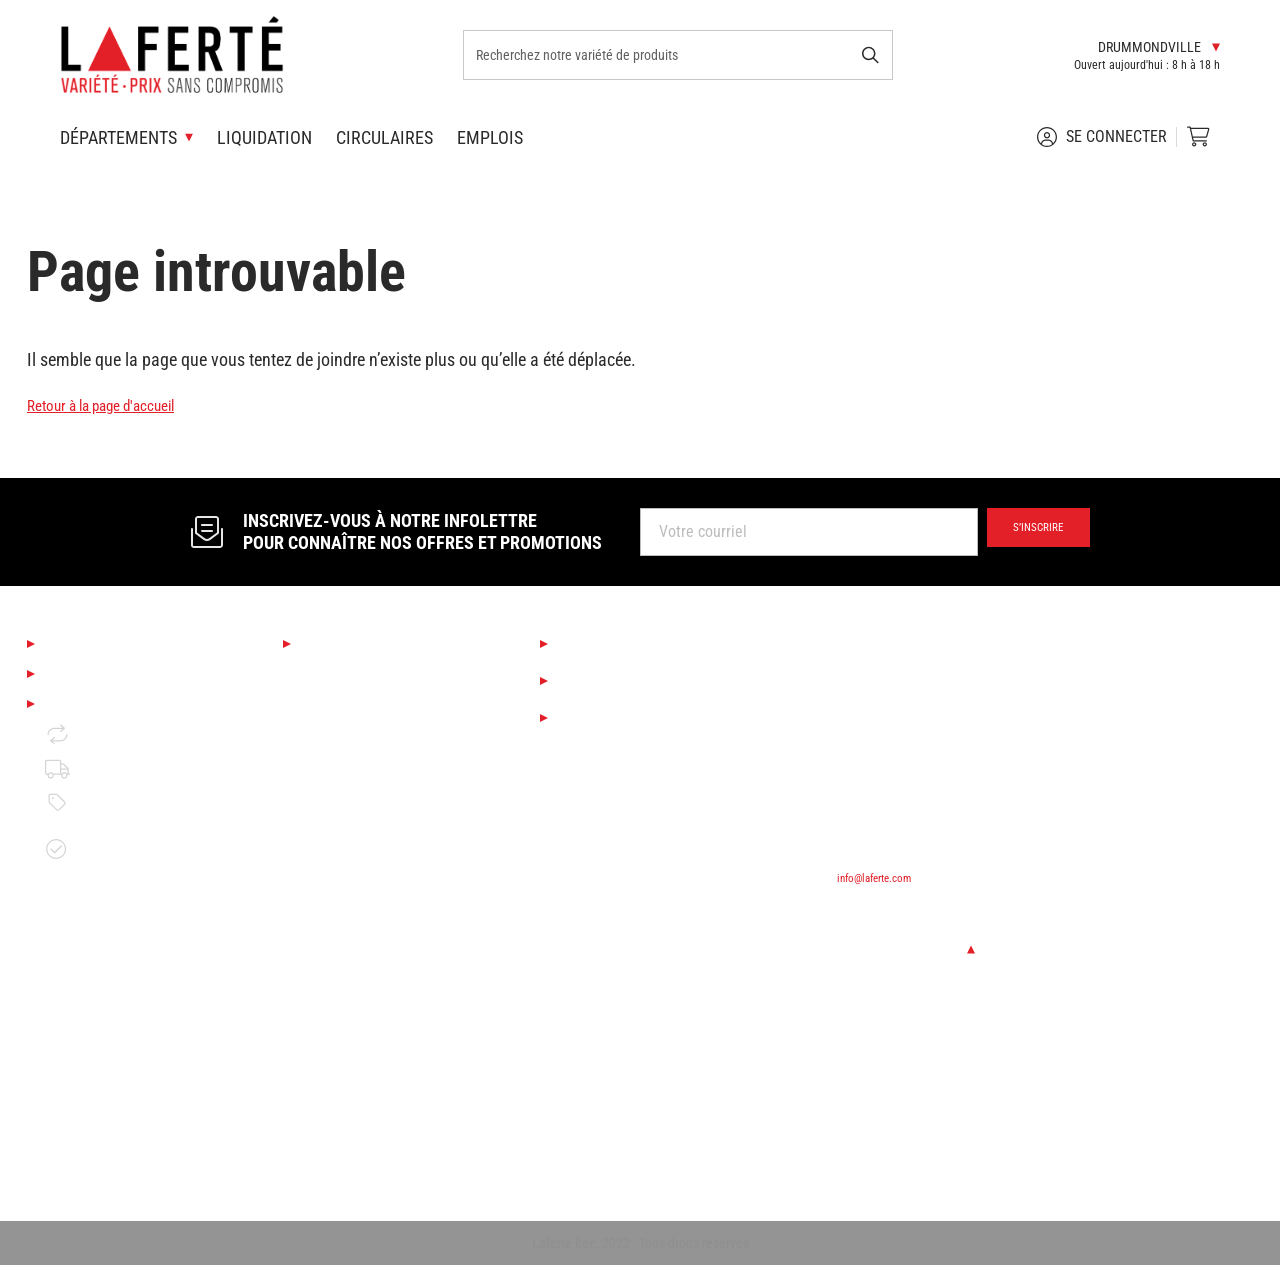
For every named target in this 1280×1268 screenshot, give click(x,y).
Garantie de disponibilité (100, 872)
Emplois (490, 137)
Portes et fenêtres (359, 1017)
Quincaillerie (342, 1051)
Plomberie (334, 1085)
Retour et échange (121, 758)
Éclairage (331, 779)
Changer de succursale (922, 949)
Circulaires (384, 137)
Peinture (328, 881)
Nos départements (374, 644)
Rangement (338, 1153)
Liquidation (264, 137)
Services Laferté (624, 644)
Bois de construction (367, 949)
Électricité (333, 1119)
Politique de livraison (130, 793)
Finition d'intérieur (360, 847)
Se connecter (1102, 137)
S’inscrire (1026, 532)
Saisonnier (335, 677)
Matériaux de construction (385, 983)
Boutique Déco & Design (378, 711)
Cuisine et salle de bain (377, 745)
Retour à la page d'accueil (117, 404)
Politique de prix (115, 827)
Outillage (330, 915)
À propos (80, 644)
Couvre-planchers (357, 813)
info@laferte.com (885, 877)
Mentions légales (113, 725)
